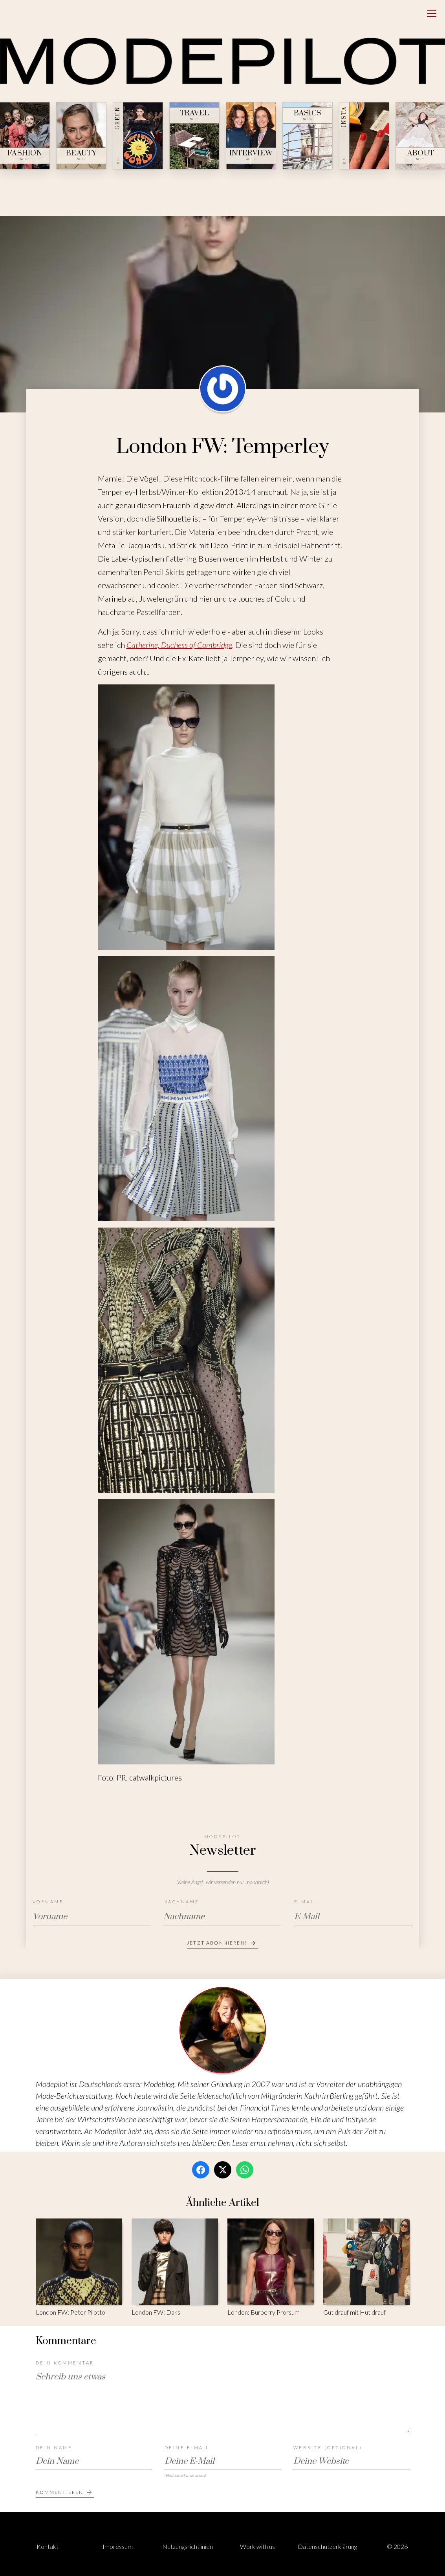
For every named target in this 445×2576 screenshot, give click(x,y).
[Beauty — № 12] (81, 135)
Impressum (118, 2546)
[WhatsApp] (244, 2169)
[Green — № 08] (138, 135)
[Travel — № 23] (194, 135)
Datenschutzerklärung (327, 2546)
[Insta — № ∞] (364, 135)
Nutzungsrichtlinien (187, 2546)
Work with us (257, 2546)
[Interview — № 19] (251, 135)
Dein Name (54, 2447)
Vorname (48, 1901)
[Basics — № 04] (307, 135)
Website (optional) (328, 2447)
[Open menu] (432, 13)
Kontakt (48, 2546)
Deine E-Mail (187, 2447)
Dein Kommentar (65, 2362)
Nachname (181, 1901)
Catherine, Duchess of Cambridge (179, 644)
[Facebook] (200, 2169)
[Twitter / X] (222, 2169)
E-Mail (305, 1901)
